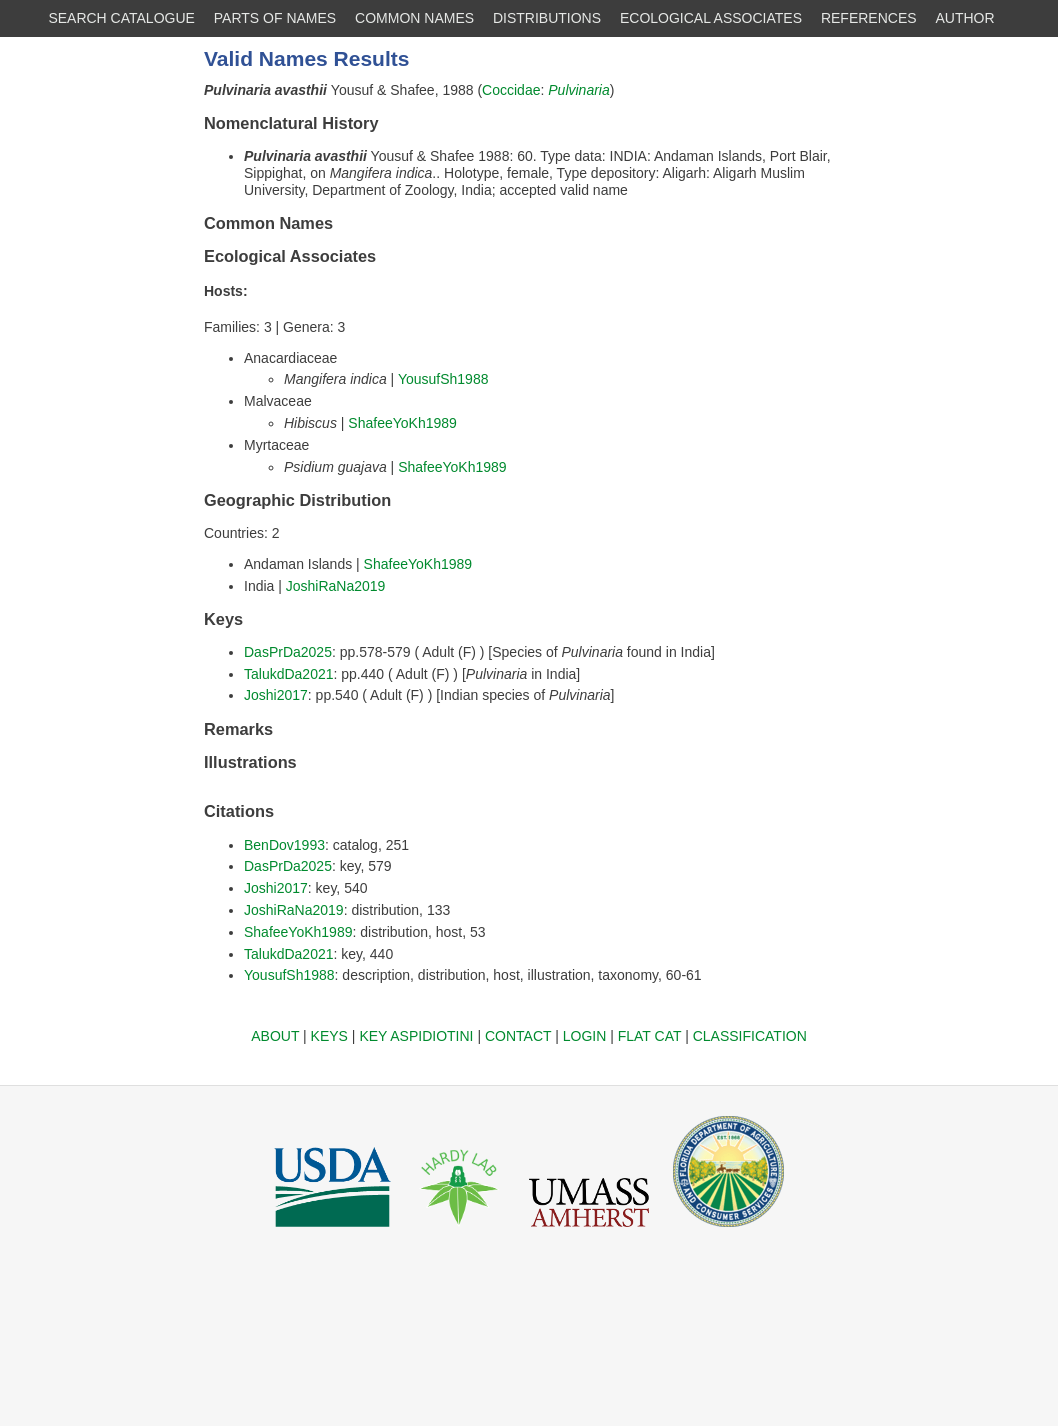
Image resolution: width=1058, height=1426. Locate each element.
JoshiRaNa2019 (336, 586)
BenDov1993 (284, 845)
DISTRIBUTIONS (547, 18)
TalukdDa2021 (289, 674)
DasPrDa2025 (288, 652)
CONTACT (518, 1036)
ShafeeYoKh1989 (402, 423)
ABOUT (275, 1036)
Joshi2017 (276, 695)
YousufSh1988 (443, 379)
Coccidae (511, 90)
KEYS (329, 1036)
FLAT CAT (650, 1036)
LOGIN (585, 1036)
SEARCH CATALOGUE (121, 18)
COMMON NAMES (414, 18)
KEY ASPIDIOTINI (416, 1036)
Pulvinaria (578, 90)
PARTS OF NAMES (275, 18)
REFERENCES (869, 18)
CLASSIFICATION (750, 1036)
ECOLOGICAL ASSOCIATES (711, 18)
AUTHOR (965, 18)
